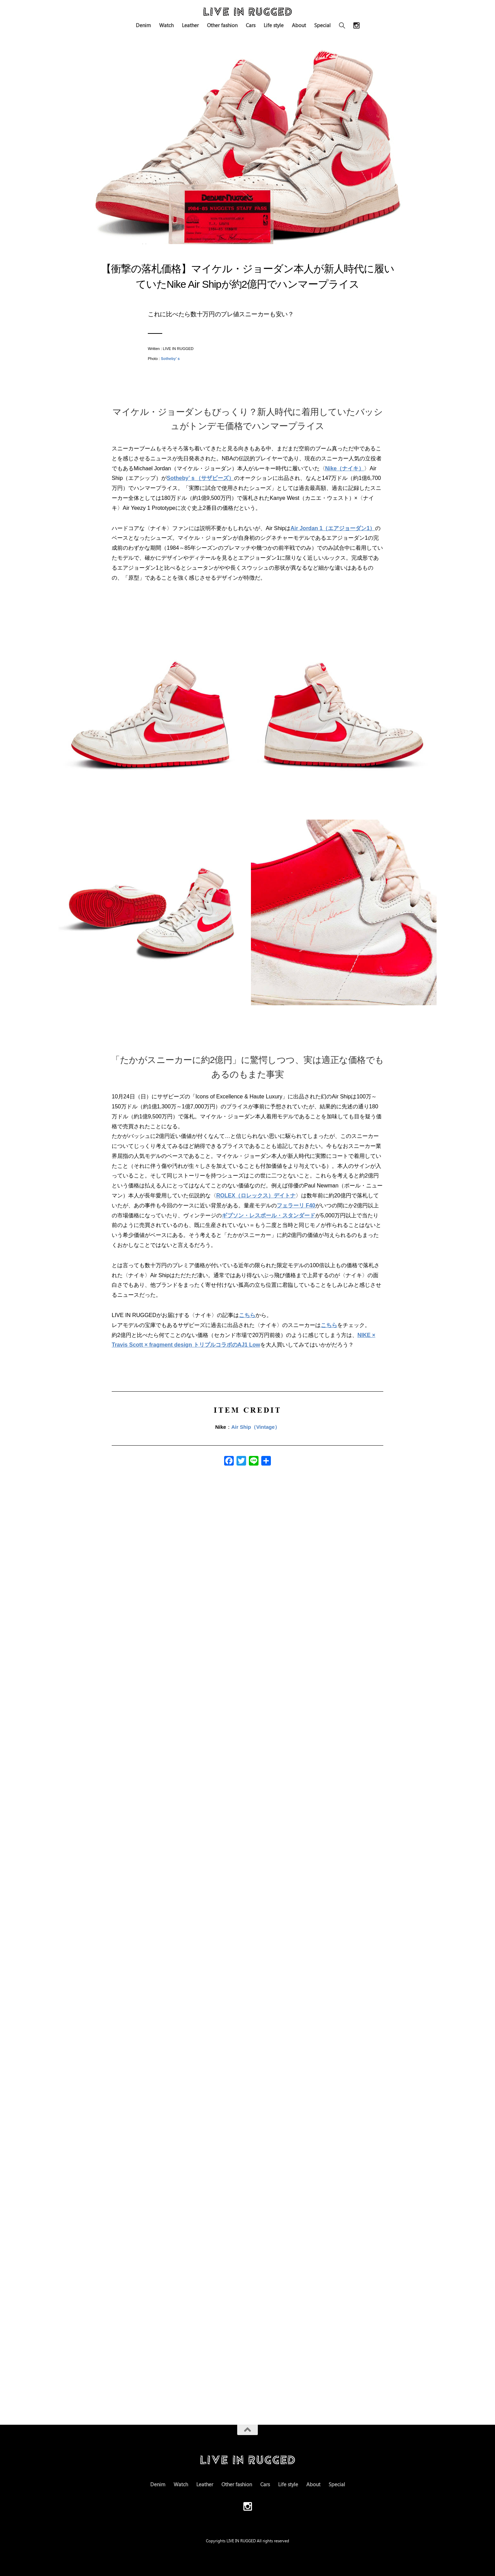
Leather (190, 25)
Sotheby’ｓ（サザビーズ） (200, 478)
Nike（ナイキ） (344, 468)
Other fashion (222, 25)
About (299, 25)
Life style (274, 25)
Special (322, 25)
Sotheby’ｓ (170, 359)
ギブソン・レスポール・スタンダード (268, 1215)
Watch (166, 25)
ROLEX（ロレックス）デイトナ (256, 1195)
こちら (247, 1315)
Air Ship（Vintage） (255, 1427)
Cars (250, 25)
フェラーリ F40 (296, 1205)
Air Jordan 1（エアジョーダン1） (332, 528)
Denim (143, 25)
